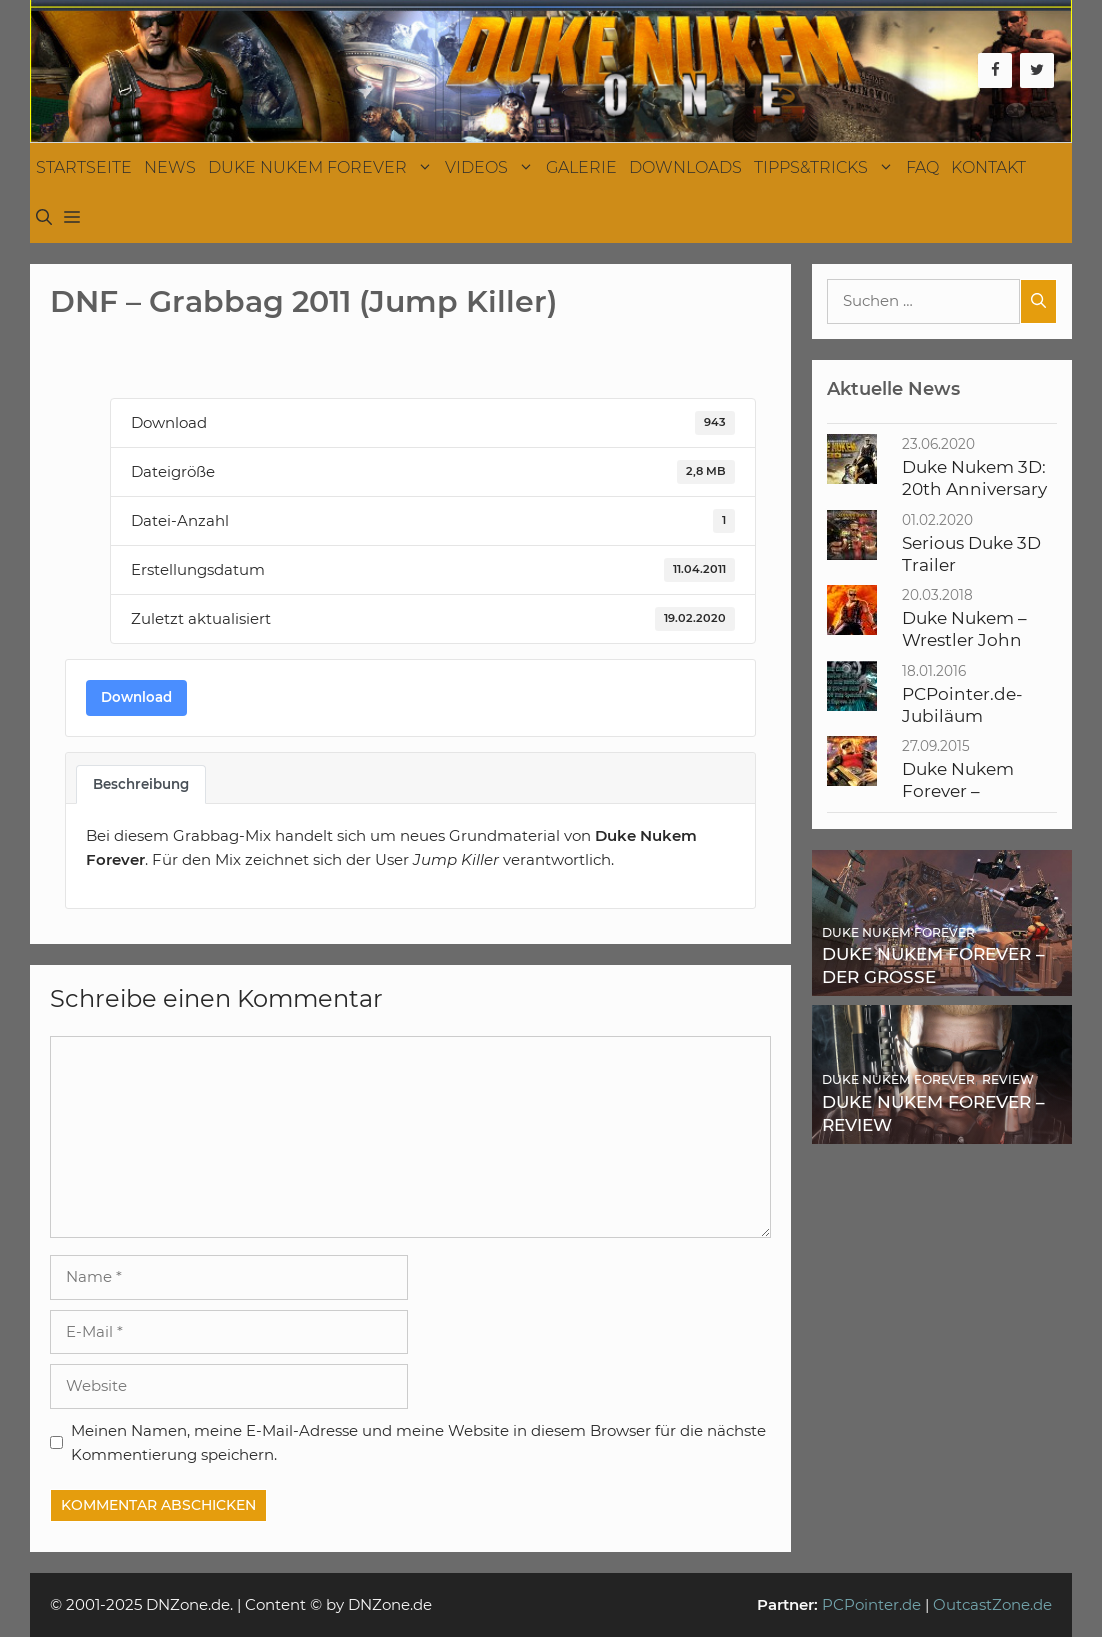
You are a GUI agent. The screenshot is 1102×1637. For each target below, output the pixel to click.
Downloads (685, 167)
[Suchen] (1038, 301)
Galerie (581, 167)
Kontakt (988, 167)
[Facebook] (995, 70)
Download (136, 697)
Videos (492, 168)
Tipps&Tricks (827, 168)
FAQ (922, 167)
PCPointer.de (871, 1604)
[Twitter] (1037, 70)
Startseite (84, 167)
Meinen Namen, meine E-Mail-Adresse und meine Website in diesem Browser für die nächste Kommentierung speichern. (418, 1442)
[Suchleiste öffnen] (44, 218)
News (170, 167)
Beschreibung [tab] (141, 784)
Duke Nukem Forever (323, 168)
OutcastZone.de (992, 1604)
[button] (72, 218)
